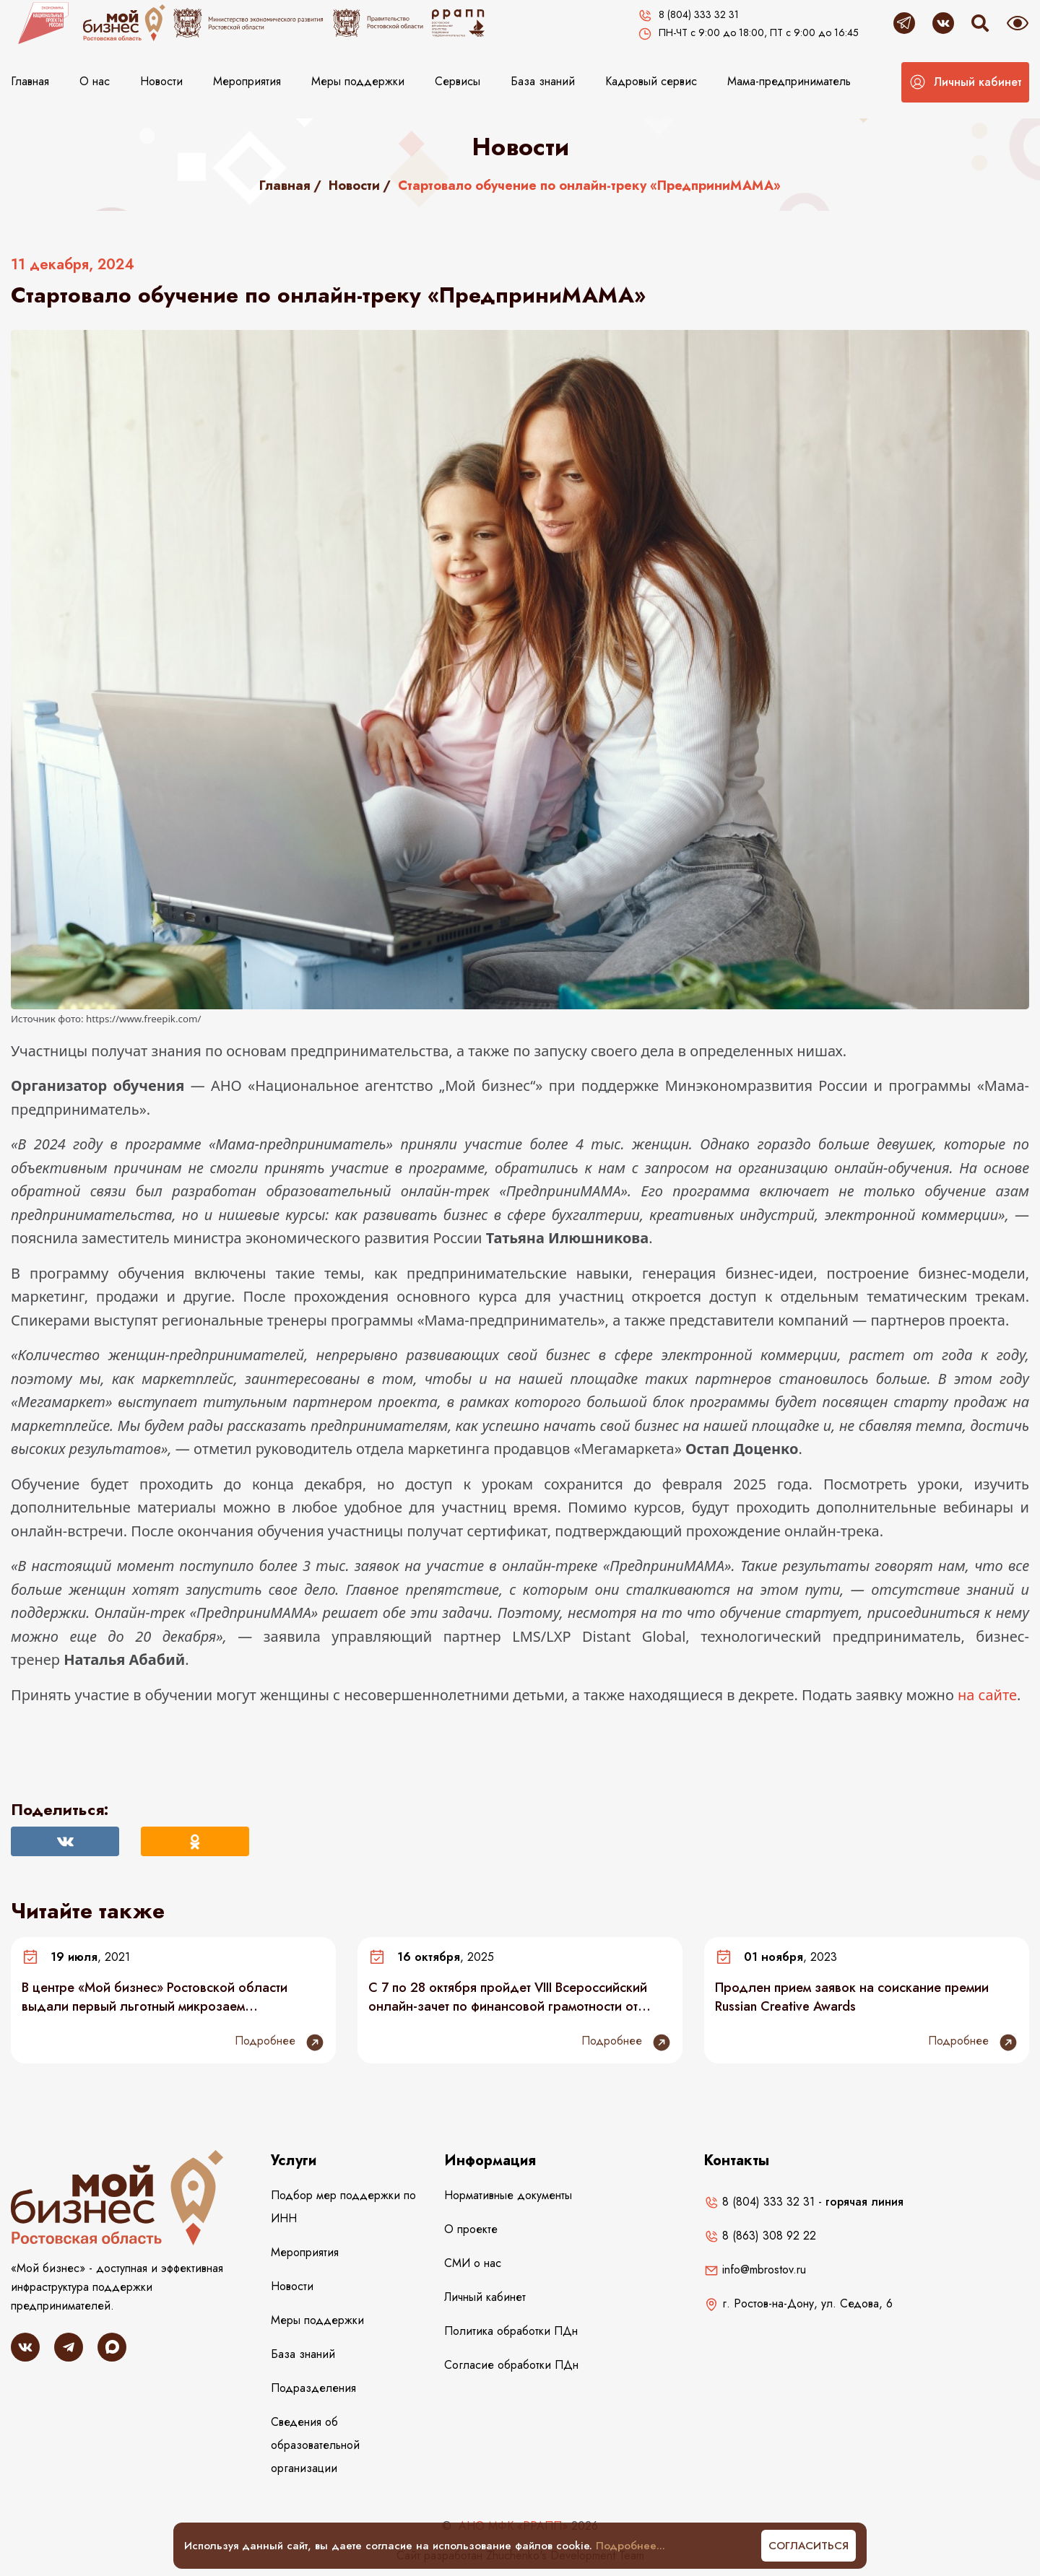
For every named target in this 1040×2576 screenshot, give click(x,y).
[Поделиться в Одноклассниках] (195, 1841)
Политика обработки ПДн (511, 2331)
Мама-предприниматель (789, 81)
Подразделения (313, 2388)
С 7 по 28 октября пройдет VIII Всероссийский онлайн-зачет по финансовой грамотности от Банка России (507, 1997)
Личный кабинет (485, 2297)
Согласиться (808, 2546)
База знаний (543, 81)
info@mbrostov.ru (755, 2269)
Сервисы (457, 81)
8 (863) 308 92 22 (760, 2235)
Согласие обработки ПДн (511, 2365)
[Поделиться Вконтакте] (65, 1841)
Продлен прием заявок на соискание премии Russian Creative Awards (852, 1997)
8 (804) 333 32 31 (759, 2201)
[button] (965, 82)
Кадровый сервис (651, 81)
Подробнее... (630, 2546)
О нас (94, 81)
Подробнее (280, 2042)
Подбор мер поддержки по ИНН (343, 2207)
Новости (161, 81)
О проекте (471, 2229)
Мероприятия (247, 81)
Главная (30, 81)
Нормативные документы (508, 2195)
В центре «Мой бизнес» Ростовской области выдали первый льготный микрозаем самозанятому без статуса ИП (154, 1997)
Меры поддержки (357, 81)
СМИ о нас (472, 2263)
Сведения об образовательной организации (315, 2445)
